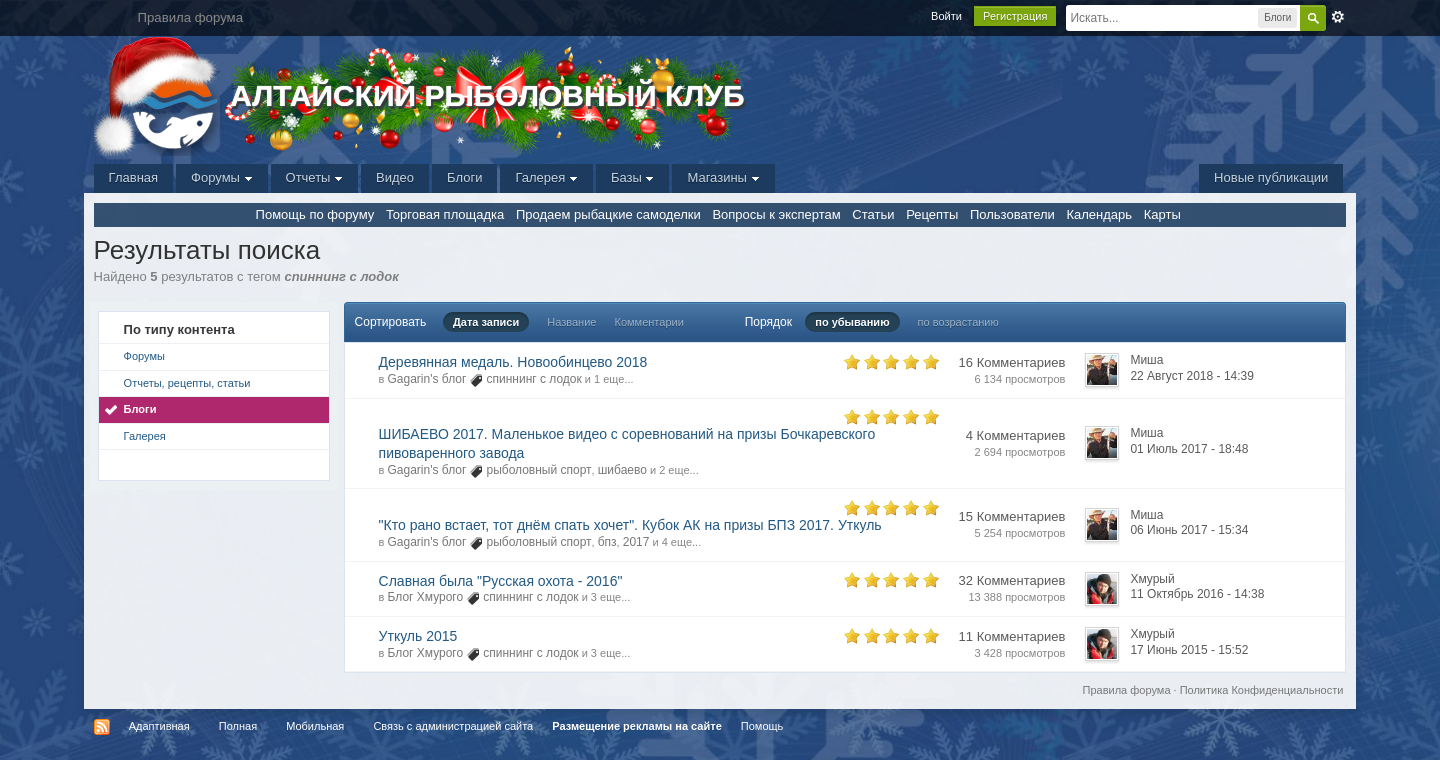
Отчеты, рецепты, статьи (187, 383)
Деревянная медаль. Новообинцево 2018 (513, 362)
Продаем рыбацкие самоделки (608, 214)
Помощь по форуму (315, 214)
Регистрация (1015, 16)
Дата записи (486, 322)
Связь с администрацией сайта (453, 726)
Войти (946, 16)
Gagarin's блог (427, 379)
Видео (395, 177)
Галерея (546, 177)
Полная (238, 726)
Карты (1162, 214)
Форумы (221, 177)
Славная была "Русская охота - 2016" (501, 581)
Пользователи (1012, 214)
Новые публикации (1271, 177)
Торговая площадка (445, 214)
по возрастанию (958, 322)
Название (571, 322)
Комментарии (649, 322)
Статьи (873, 214)
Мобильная (315, 726)
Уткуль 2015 (418, 636)
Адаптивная (159, 726)
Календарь (1099, 214)
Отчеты (315, 177)
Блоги (464, 177)
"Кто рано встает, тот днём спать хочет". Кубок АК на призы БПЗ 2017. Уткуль (630, 525)
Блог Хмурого (426, 597)
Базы (633, 177)
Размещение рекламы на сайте (637, 726)
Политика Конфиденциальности (1262, 690)
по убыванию (852, 322)
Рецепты (932, 214)
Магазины (723, 177)
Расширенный (1338, 17)
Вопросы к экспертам (776, 214)
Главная (133, 177)
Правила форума (1127, 690)
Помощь (762, 726)
